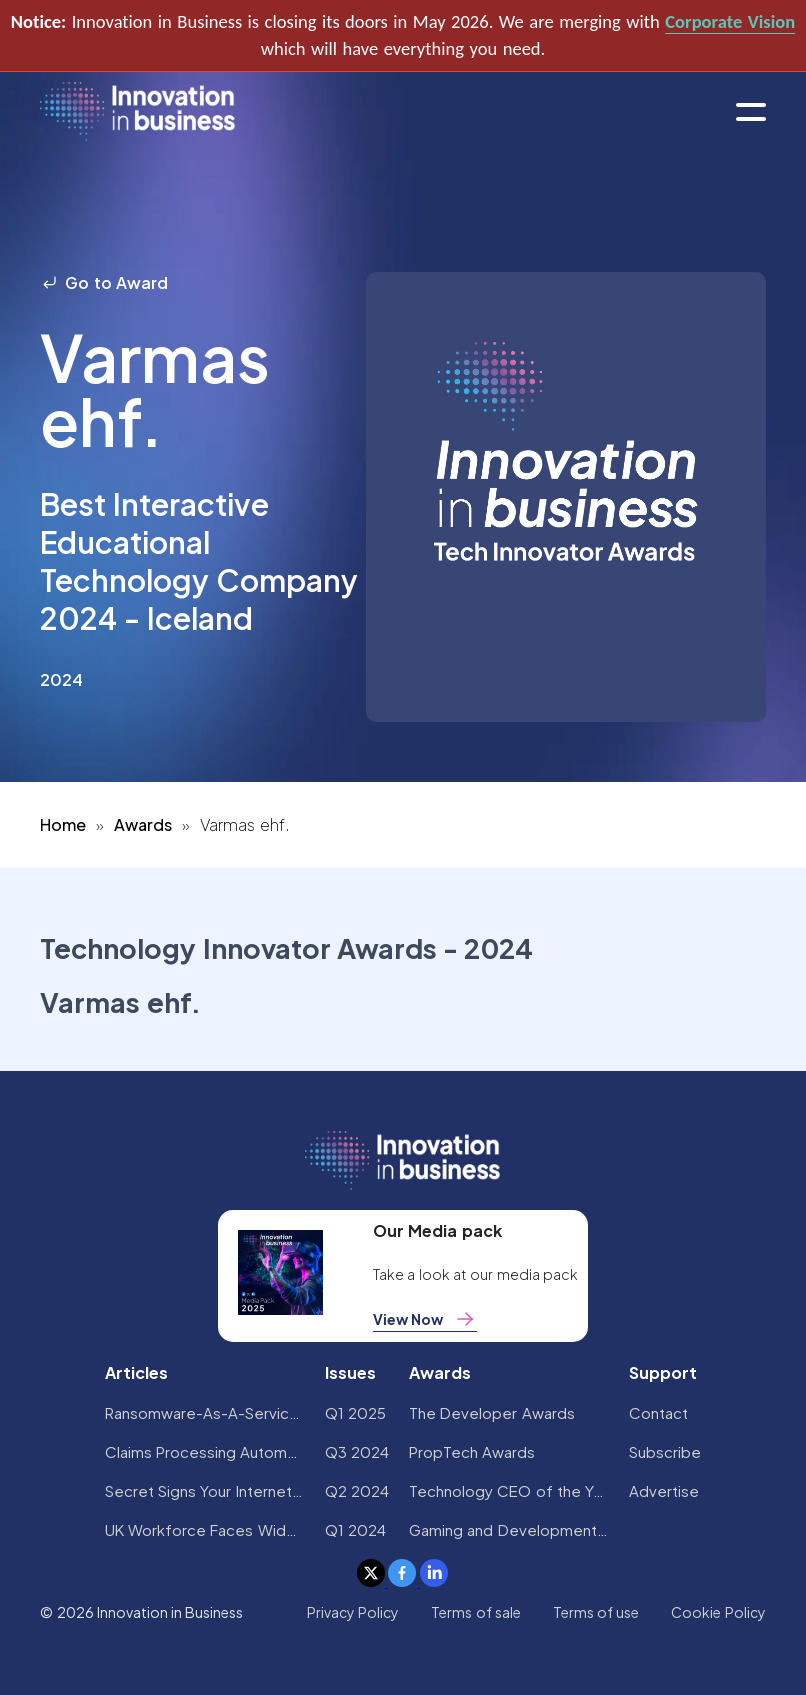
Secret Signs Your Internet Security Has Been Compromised (205, 1490)
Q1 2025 (355, 1412)
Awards (143, 824)
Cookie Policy (718, 1612)
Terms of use (596, 1612)
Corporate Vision (730, 21)
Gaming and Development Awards (509, 1529)
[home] (137, 112)
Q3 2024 (357, 1451)
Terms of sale (476, 1612)
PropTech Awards (472, 1451)
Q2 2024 (357, 1490)
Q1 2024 (355, 1529)
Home (63, 824)
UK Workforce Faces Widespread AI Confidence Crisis (205, 1529)
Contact (658, 1412)
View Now (425, 1319)
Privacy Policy (353, 1612)
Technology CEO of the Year (509, 1490)
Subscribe (665, 1451)
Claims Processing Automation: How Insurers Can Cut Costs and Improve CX (205, 1451)
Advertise (664, 1490)
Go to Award (104, 282)
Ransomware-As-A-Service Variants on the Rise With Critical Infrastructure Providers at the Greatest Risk (205, 1412)
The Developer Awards (492, 1412)
